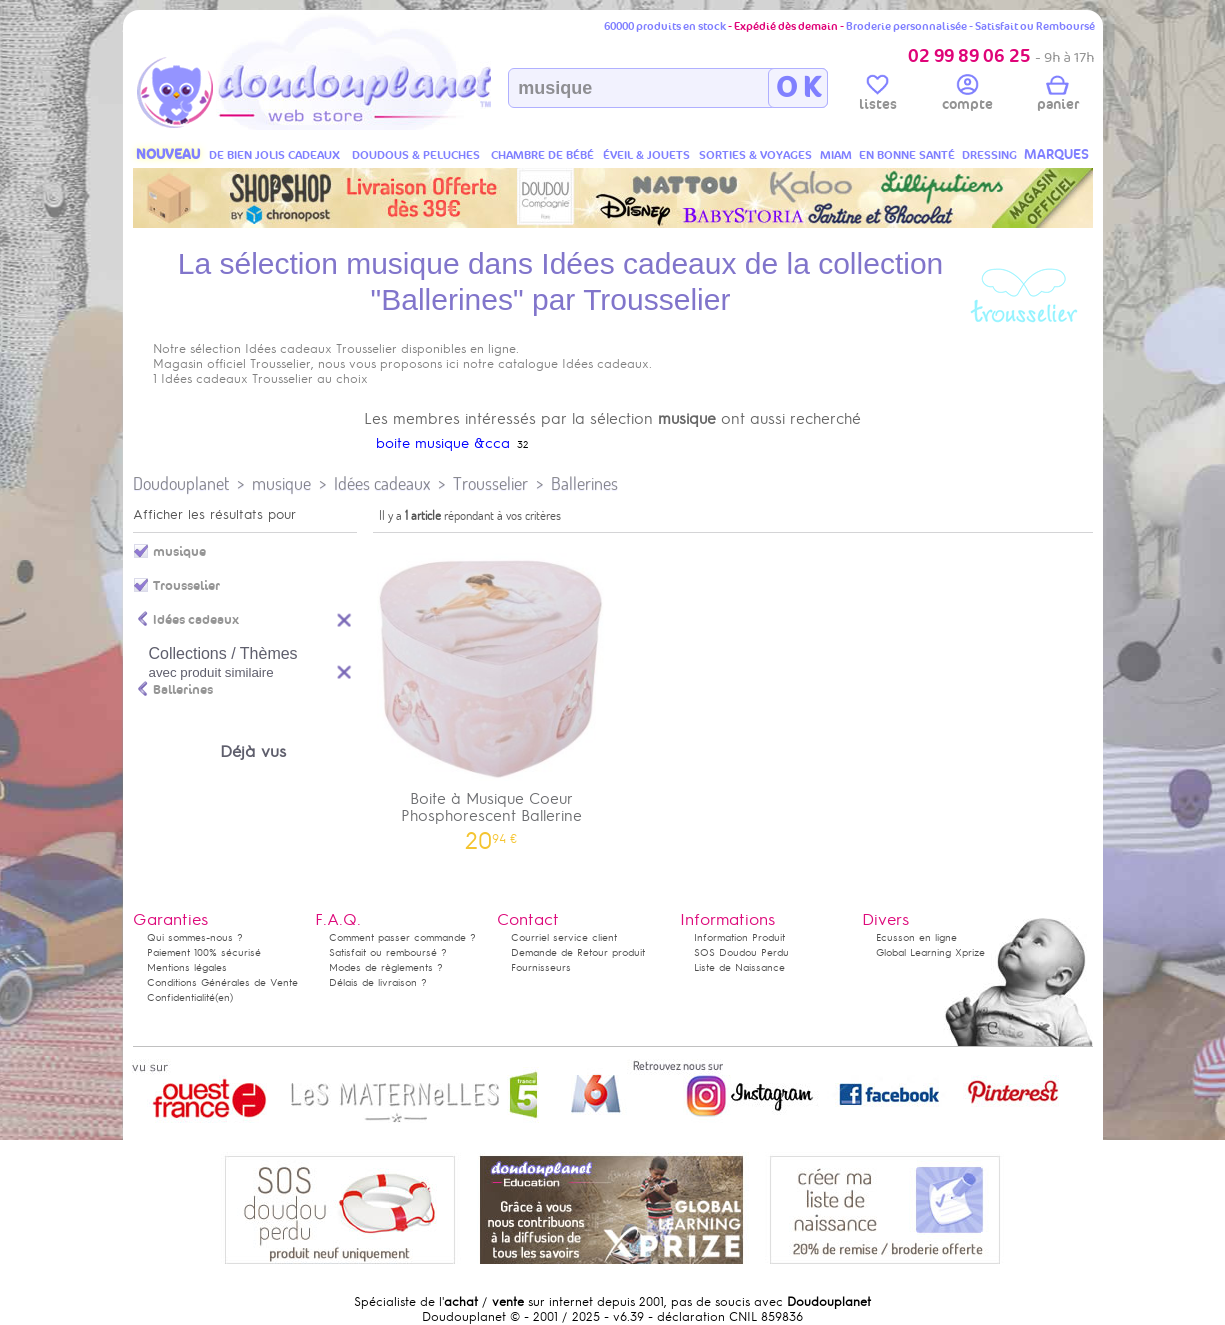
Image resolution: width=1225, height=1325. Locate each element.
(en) (224, 997)
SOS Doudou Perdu (741, 952)
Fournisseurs (541, 967)
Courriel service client (564, 937)
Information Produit (739, 937)
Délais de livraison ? (378, 982)
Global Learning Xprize (930, 952)
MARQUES (1056, 154)
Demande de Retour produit (578, 952)
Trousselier (490, 483)
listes (878, 96)
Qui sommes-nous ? (195, 937)
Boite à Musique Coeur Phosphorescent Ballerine (492, 695)
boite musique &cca (443, 443)
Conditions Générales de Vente (222, 982)
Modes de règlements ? (386, 967)
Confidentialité (181, 997)
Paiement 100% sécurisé (204, 952)
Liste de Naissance (739, 967)
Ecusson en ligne (916, 937)
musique (281, 483)
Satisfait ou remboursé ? (388, 952)
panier (1058, 96)
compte (967, 96)
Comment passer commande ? (402, 937)
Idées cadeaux (382, 483)
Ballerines (584, 483)
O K (798, 88)
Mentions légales (187, 967)
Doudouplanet (181, 483)
